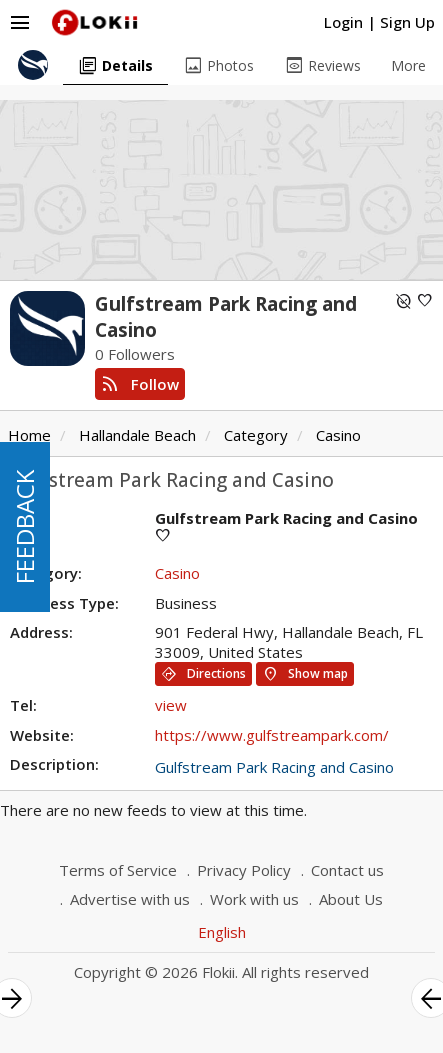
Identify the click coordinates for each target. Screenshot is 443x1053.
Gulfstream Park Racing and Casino (274, 767)
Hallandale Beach (137, 435)
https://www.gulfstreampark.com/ (272, 735)
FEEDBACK (24, 527)
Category (256, 435)
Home (29, 435)
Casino (338, 435)
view (171, 705)
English (222, 932)
